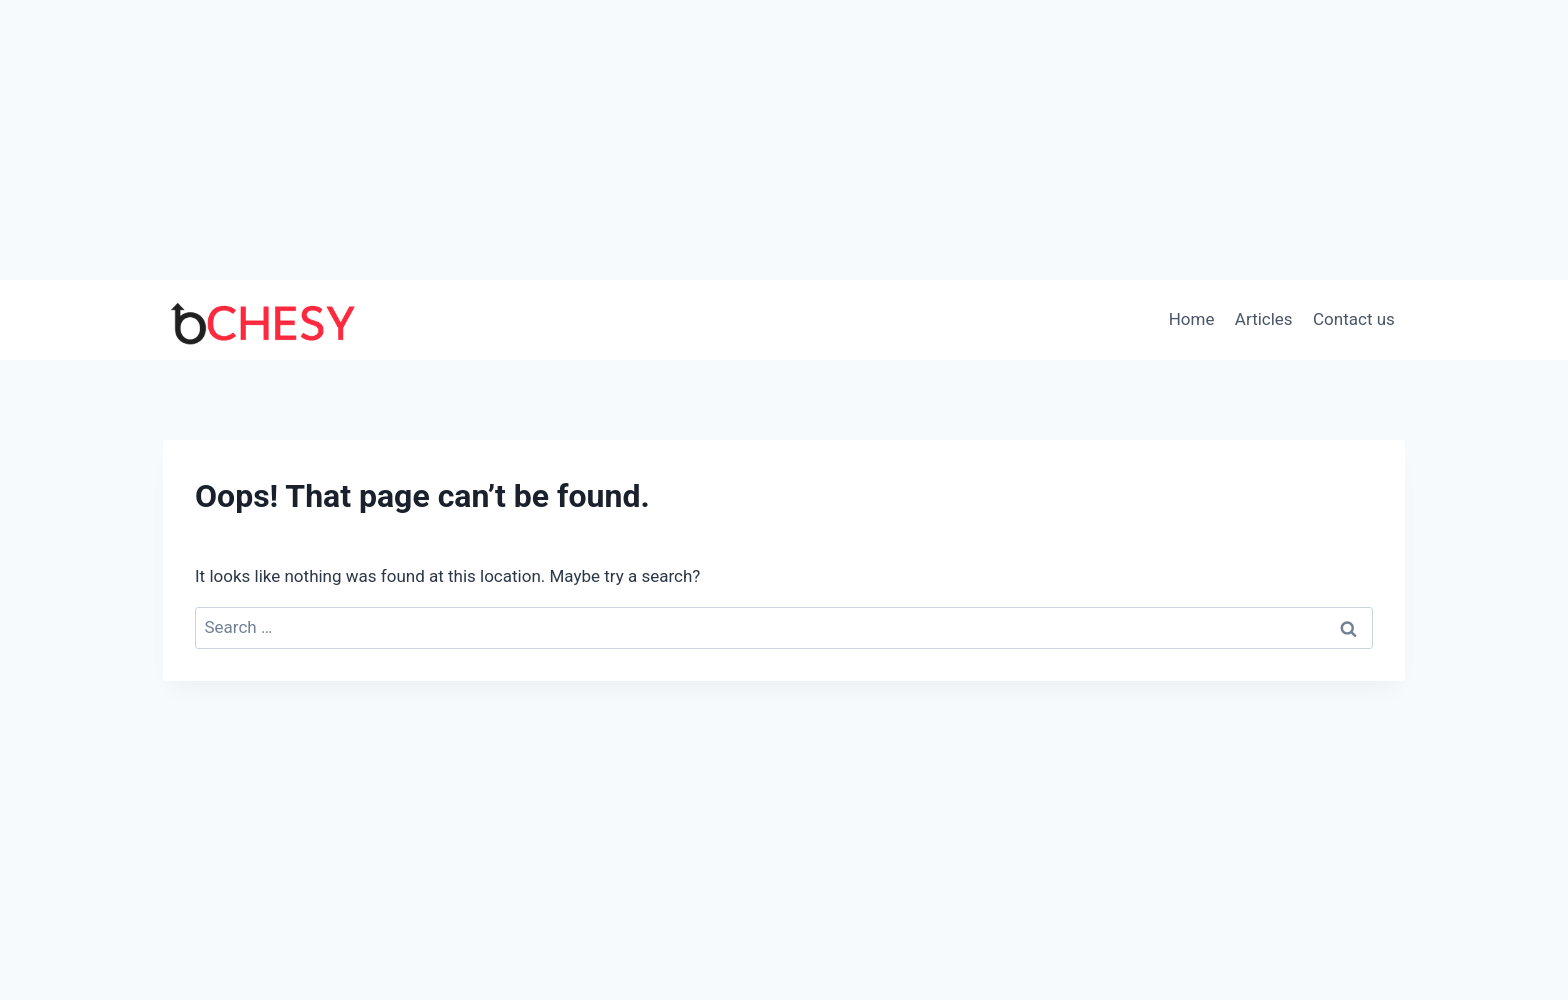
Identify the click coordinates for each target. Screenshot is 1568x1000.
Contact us (1354, 319)
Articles (1264, 319)
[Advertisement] (784, 140)
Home (1192, 319)
